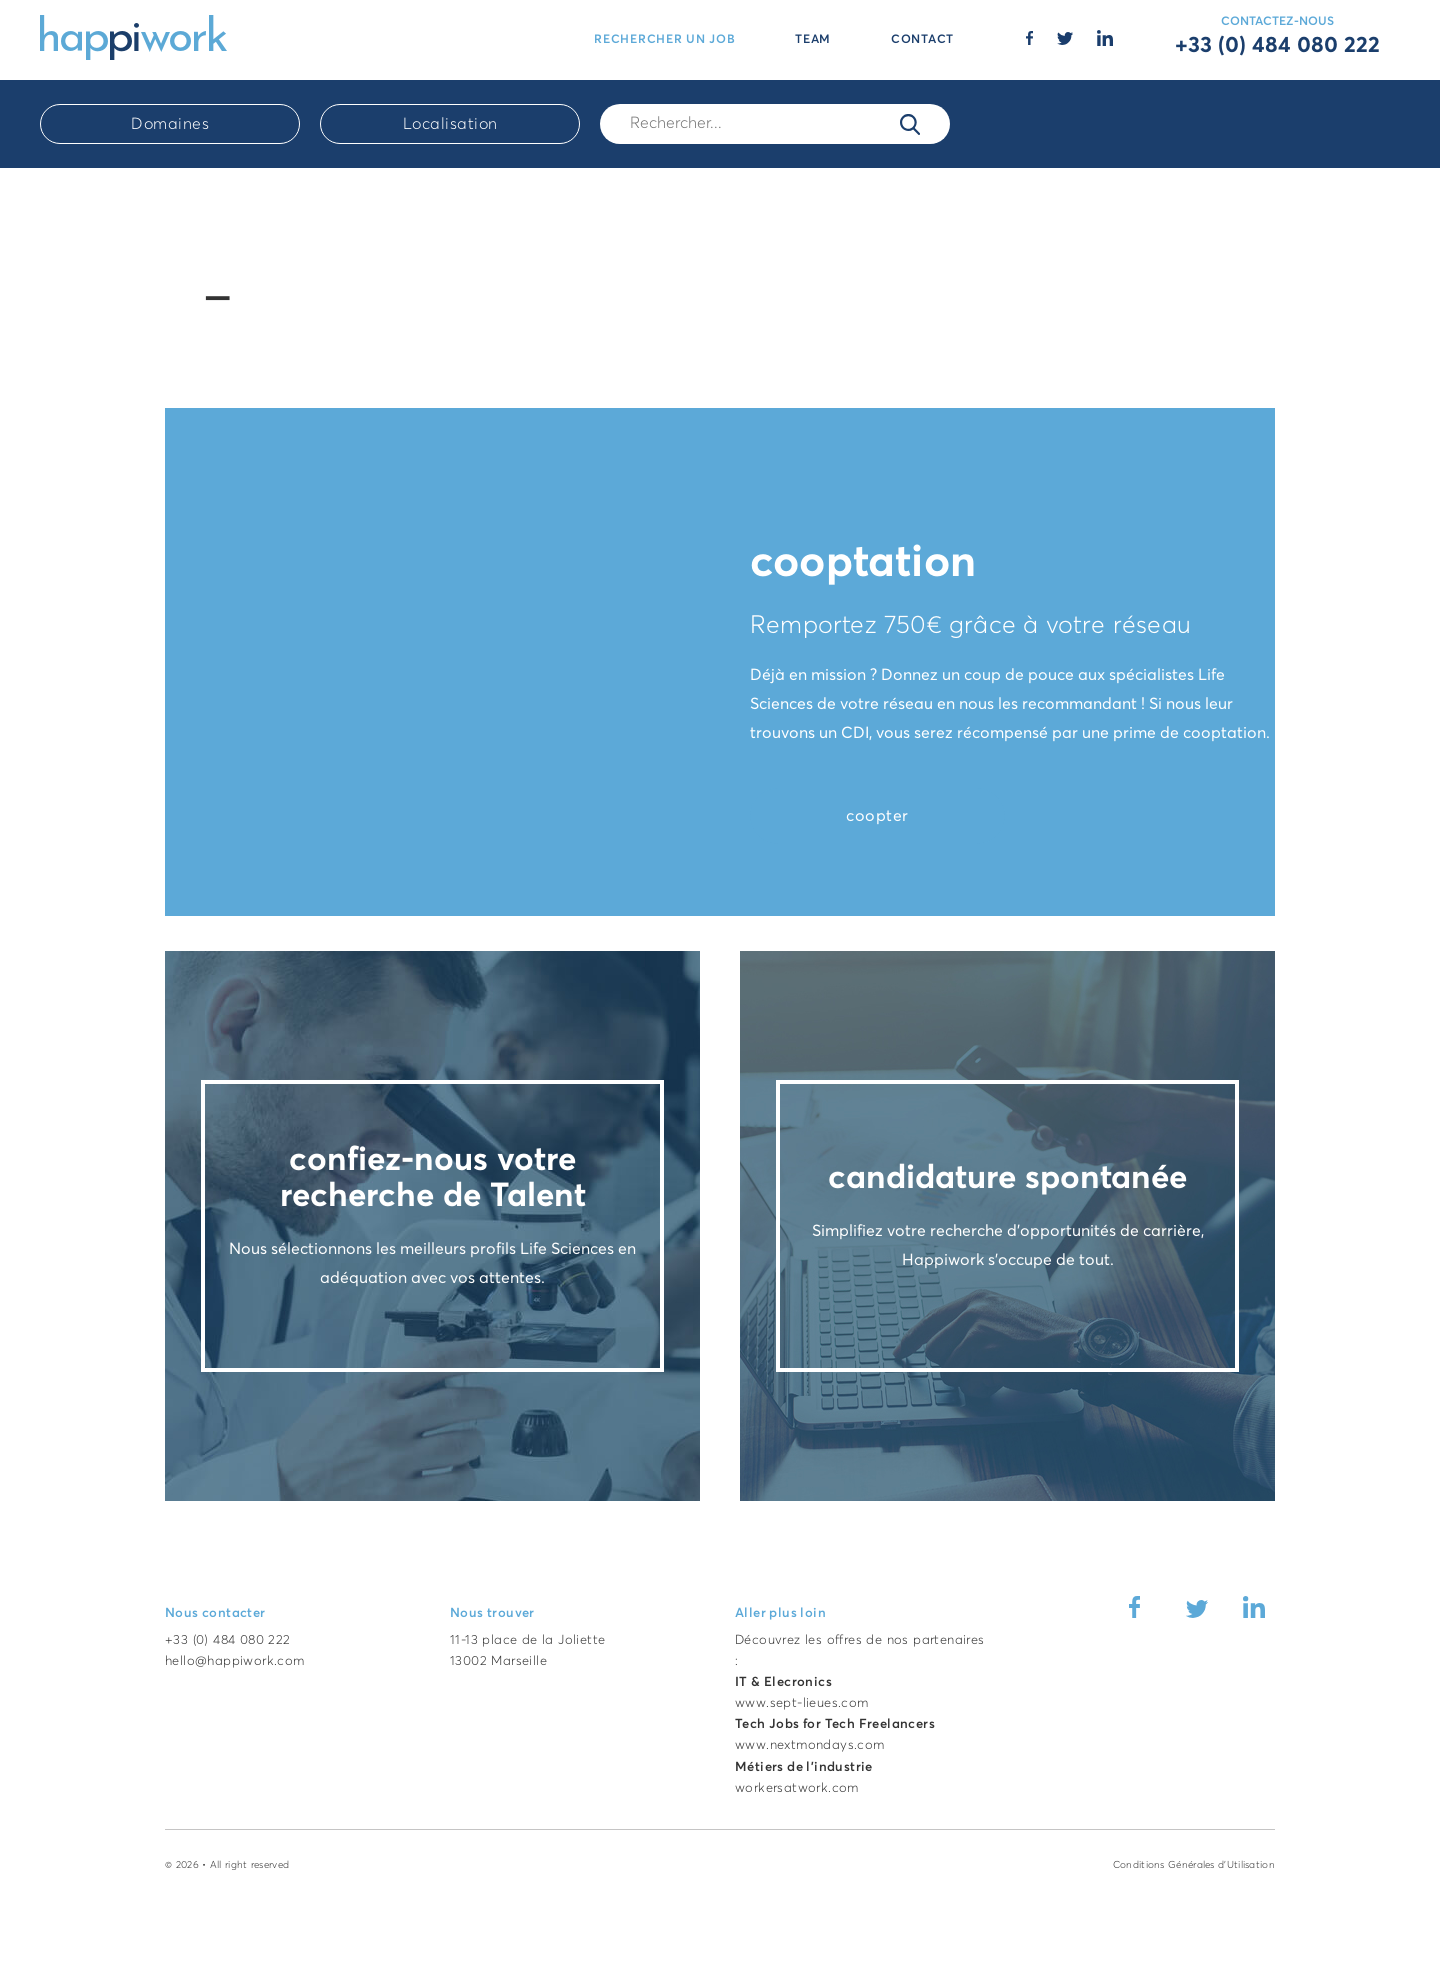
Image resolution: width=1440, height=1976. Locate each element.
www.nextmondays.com (810, 1745)
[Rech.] (775, 123)
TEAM (813, 40)
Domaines (170, 124)
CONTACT (922, 40)
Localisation (450, 124)
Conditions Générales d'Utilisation (1194, 1865)
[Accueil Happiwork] (133, 36)
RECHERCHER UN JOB (664, 40)
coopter (877, 816)
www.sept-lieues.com (802, 1703)
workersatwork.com (797, 1788)
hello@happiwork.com (235, 1661)
